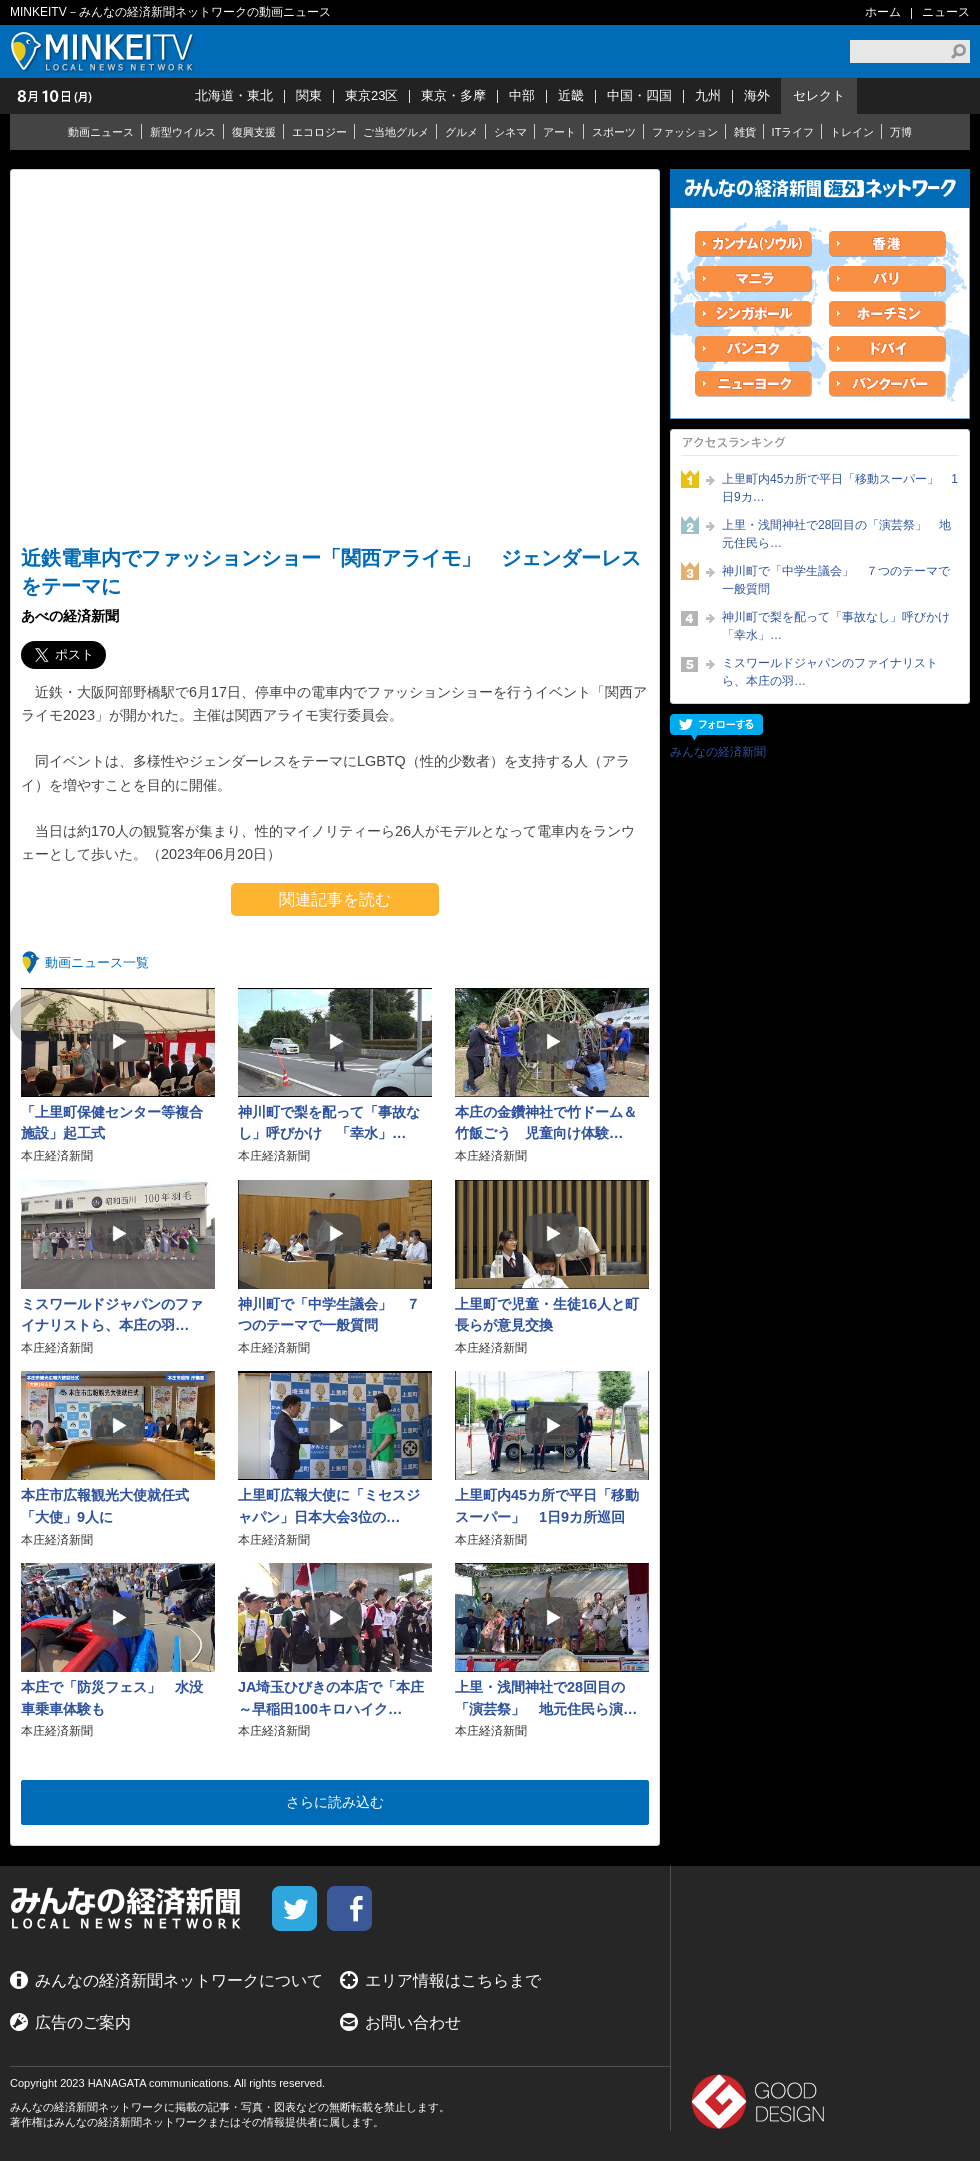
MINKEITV (105, 51)
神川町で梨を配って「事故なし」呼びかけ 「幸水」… (840, 626)
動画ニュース (101, 132)
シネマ (510, 132)
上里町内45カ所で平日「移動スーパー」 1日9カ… (840, 488)
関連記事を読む (335, 899)
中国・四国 (639, 95)
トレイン (852, 132)
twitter (294, 1908)
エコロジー (319, 132)
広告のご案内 (83, 2022)
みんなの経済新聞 (718, 752)
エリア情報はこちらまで (453, 1980)
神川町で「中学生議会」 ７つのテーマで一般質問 (836, 580)
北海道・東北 (234, 95)
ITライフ (793, 132)
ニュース (946, 12)
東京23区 (371, 95)
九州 (708, 95)
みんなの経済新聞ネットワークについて (179, 1980)
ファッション (685, 132)
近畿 (571, 95)
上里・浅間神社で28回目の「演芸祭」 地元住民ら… (836, 534)
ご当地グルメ (396, 132)
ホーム (883, 12)
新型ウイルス (183, 132)
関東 (309, 95)
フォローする (716, 727)
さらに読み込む (335, 1802)
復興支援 (254, 132)
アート (559, 132)
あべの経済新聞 (70, 616)
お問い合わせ (413, 2022)
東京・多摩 (453, 95)
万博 (901, 132)
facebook (349, 1908)
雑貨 (745, 132)
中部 (522, 95)
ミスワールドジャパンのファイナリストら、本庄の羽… (830, 672)
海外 (757, 95)
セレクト (819, 95)
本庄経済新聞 (57, 1156)
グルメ (461, 132)
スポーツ (614, 132)
